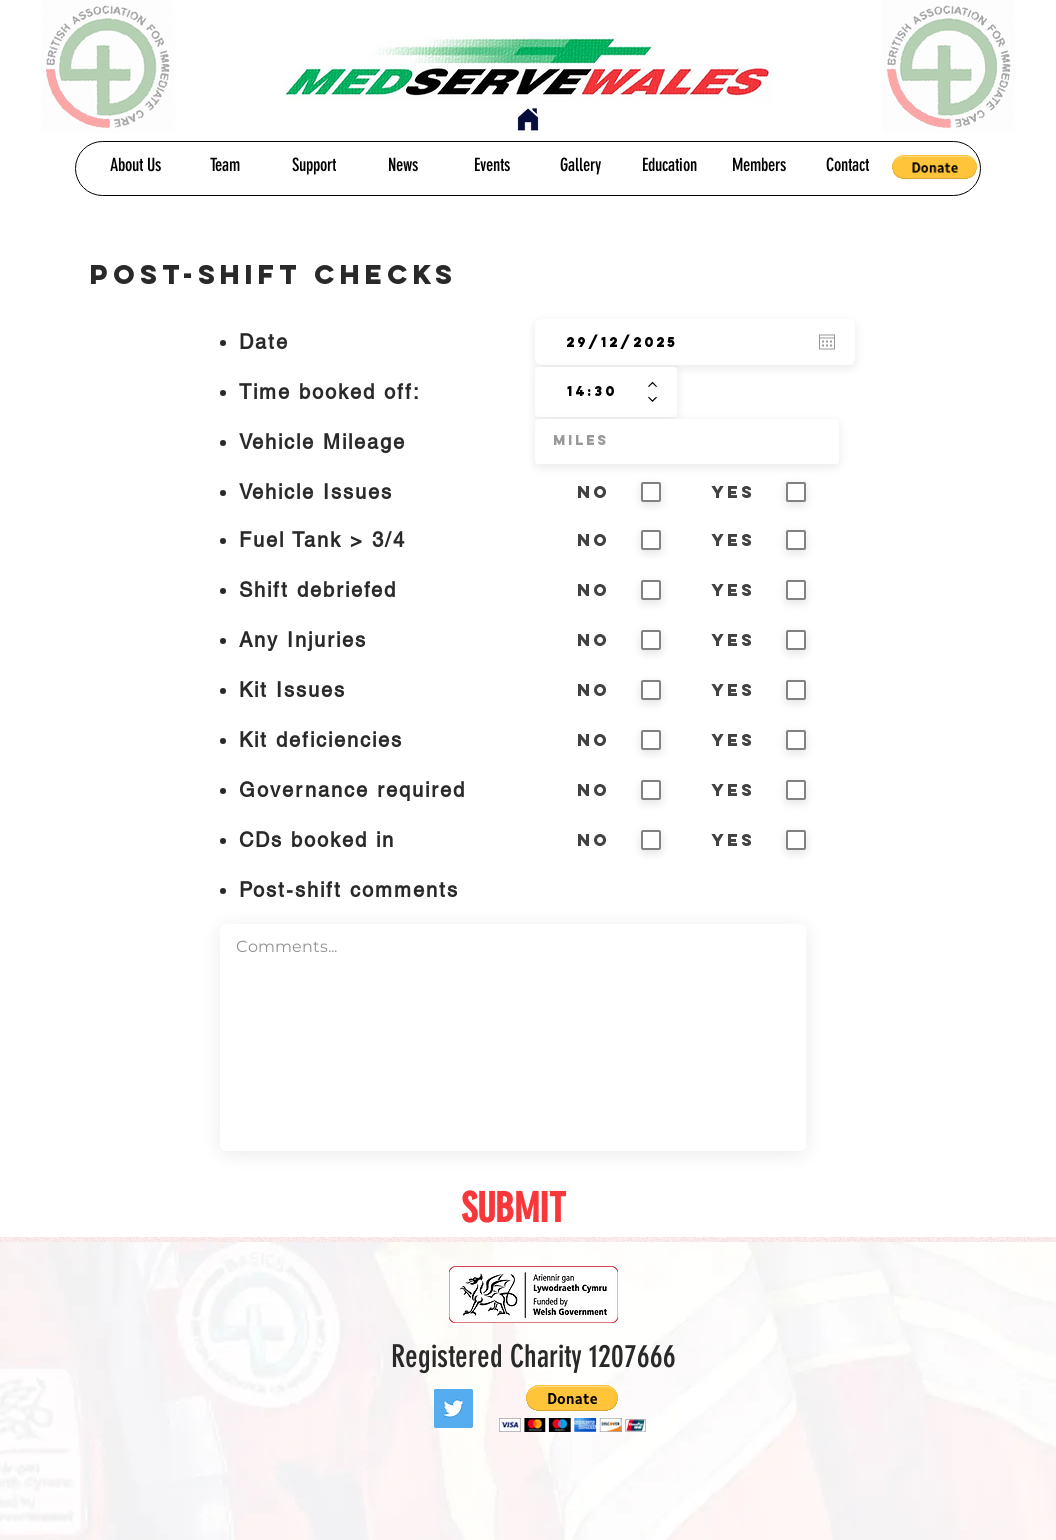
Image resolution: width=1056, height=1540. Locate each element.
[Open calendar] (827, 342)
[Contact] (847, 166)
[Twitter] (453, 1408)
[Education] (669, 166)
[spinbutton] (591, 392)
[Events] (491, 166)
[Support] (313, 166)
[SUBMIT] (513, 1209)
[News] (402, 166)
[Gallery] (580, 166)
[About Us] (135, 166)
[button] (934, 167)
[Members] (758, 166)
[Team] (224, 166)
